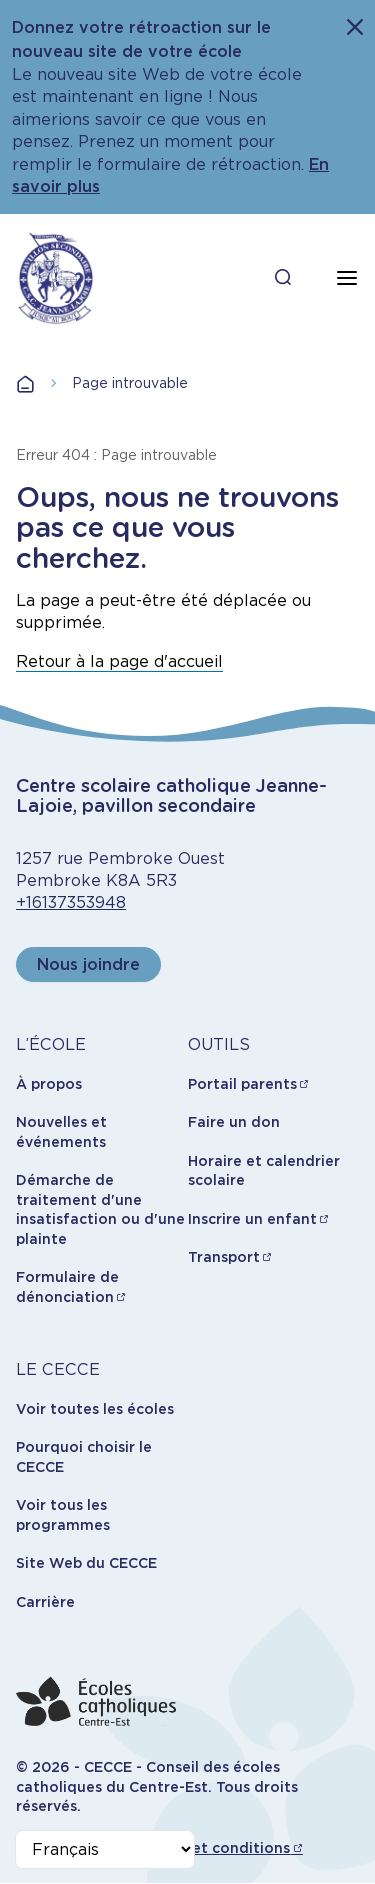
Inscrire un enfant (252, 1219)
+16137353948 (71, 902)
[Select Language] (105, 1849)
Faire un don (234, 1122)
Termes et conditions (212, 1848)
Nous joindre (88, 964)
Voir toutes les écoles (95, 1409)
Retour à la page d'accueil (119, 661)
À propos (49, 1084)
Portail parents (242, 1084)
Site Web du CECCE (86, 1563)
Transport (224, 1257)
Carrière (45, 1602)
